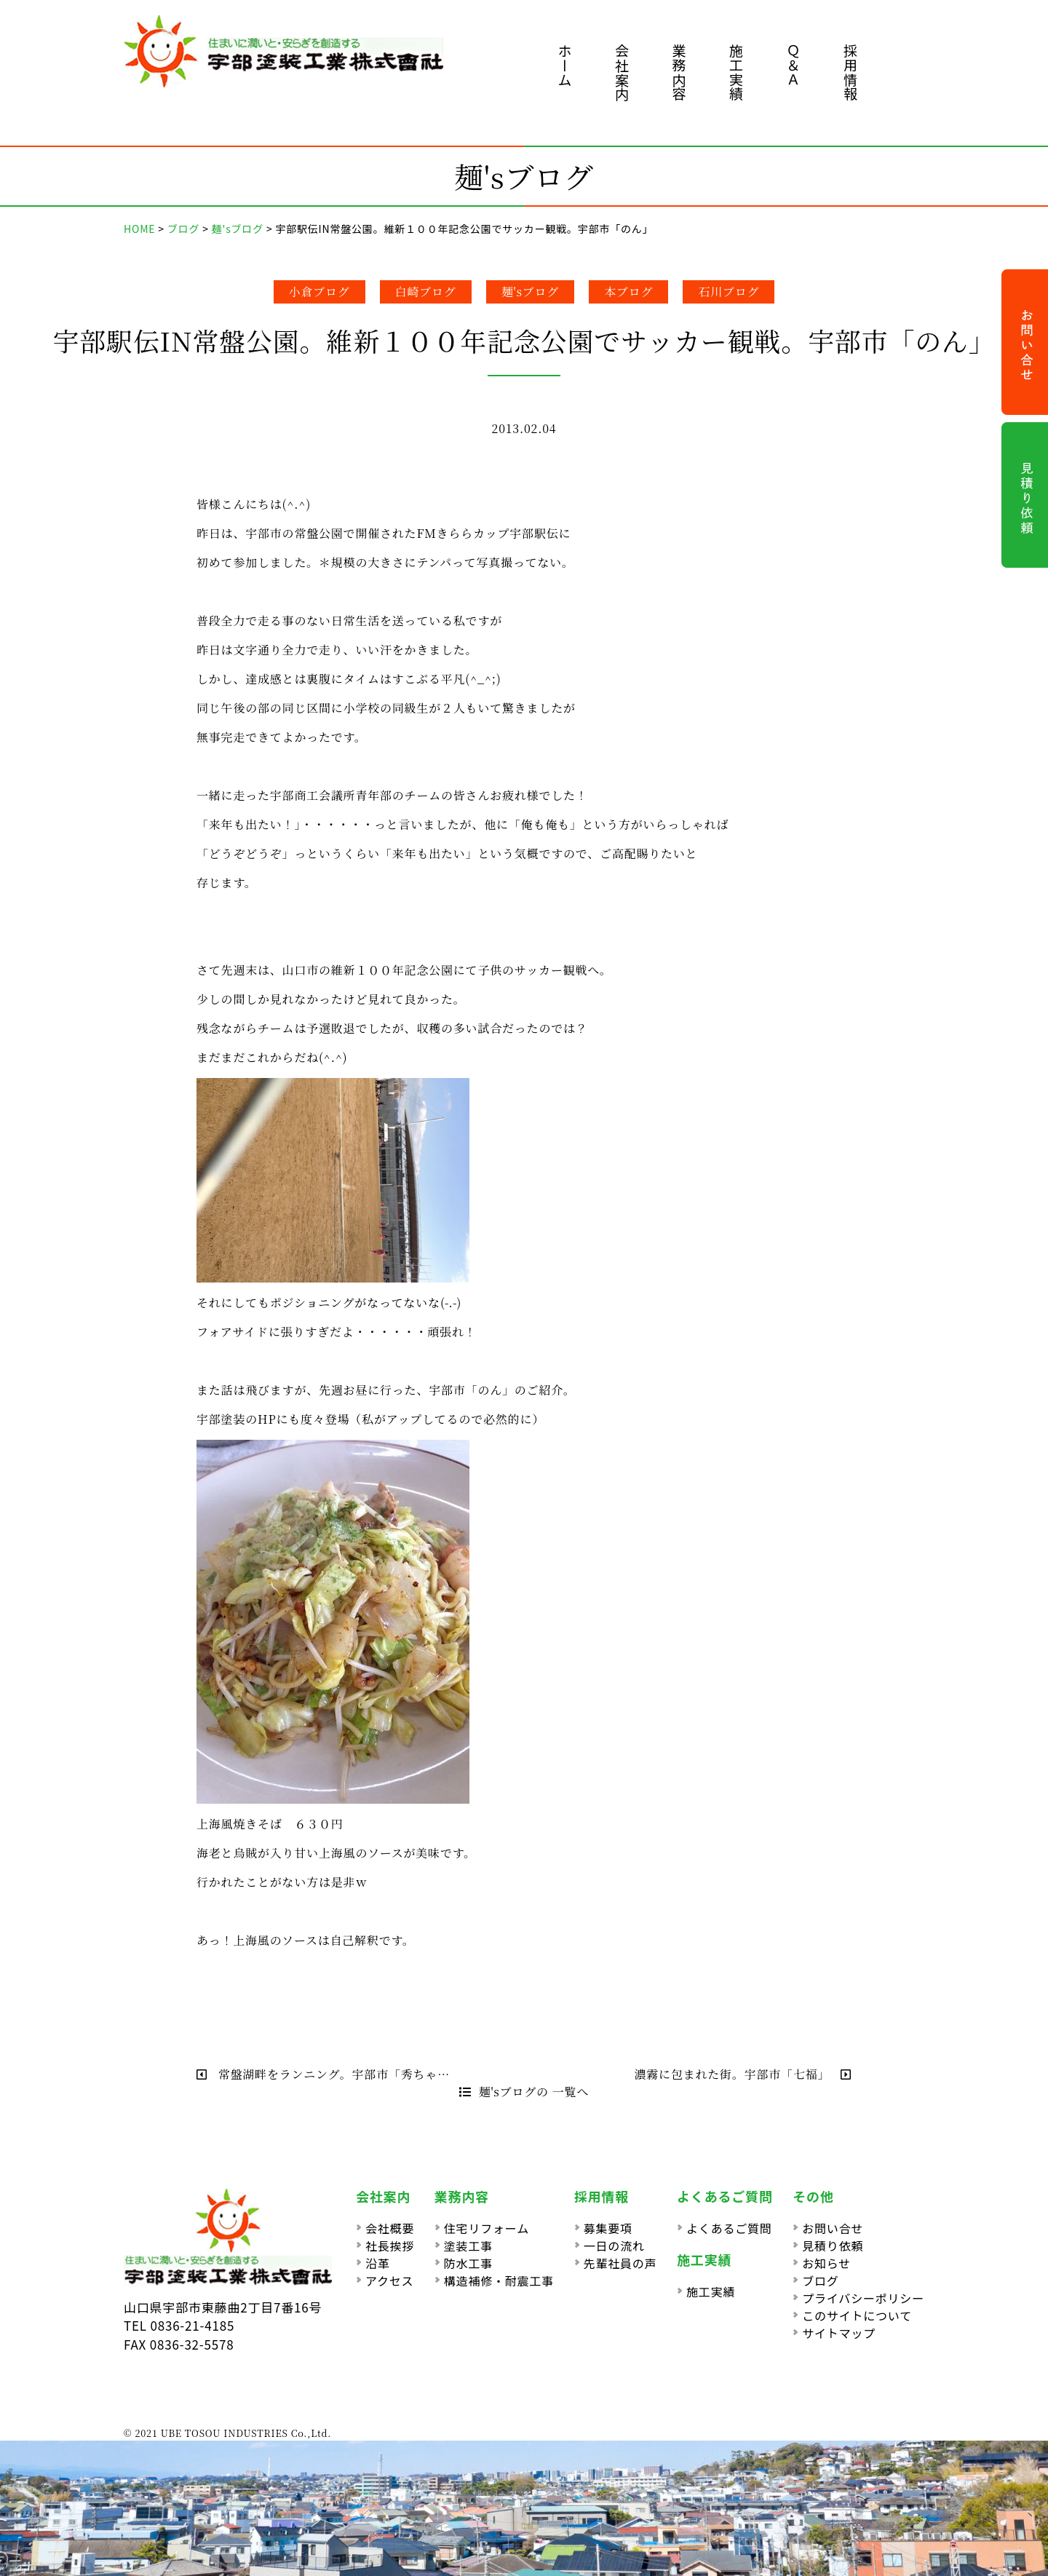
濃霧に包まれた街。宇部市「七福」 (743, 2074)
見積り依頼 (832, 2245)
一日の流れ (614, 2245)
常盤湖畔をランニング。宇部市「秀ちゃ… (323, 2074)
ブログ (820, 2280)
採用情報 (850, 72)
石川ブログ (728, 291)
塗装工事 (468, 2245)
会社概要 (389, 2228)
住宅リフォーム (486, 2228)
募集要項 (608, 2228)
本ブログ (628, 291)
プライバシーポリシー (863, 2298)
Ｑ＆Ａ (793, 65)
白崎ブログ (425, 291)
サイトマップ (839, 2333)
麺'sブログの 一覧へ (524, 2091)
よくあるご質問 (729, 2228)
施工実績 (736, 72)
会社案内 (622, 72)
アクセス (389, 2280)
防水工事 (468, 2263)
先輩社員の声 (620, 2263)
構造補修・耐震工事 (499, 2280)
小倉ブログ (319, 291)
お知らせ (826, 2263)
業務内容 (679, 72)
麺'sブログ (530, 291)
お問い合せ (832, 2228)
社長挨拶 (389, 2245)
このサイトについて (857, 2315)
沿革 (377, 2263)
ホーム (565, 65)
